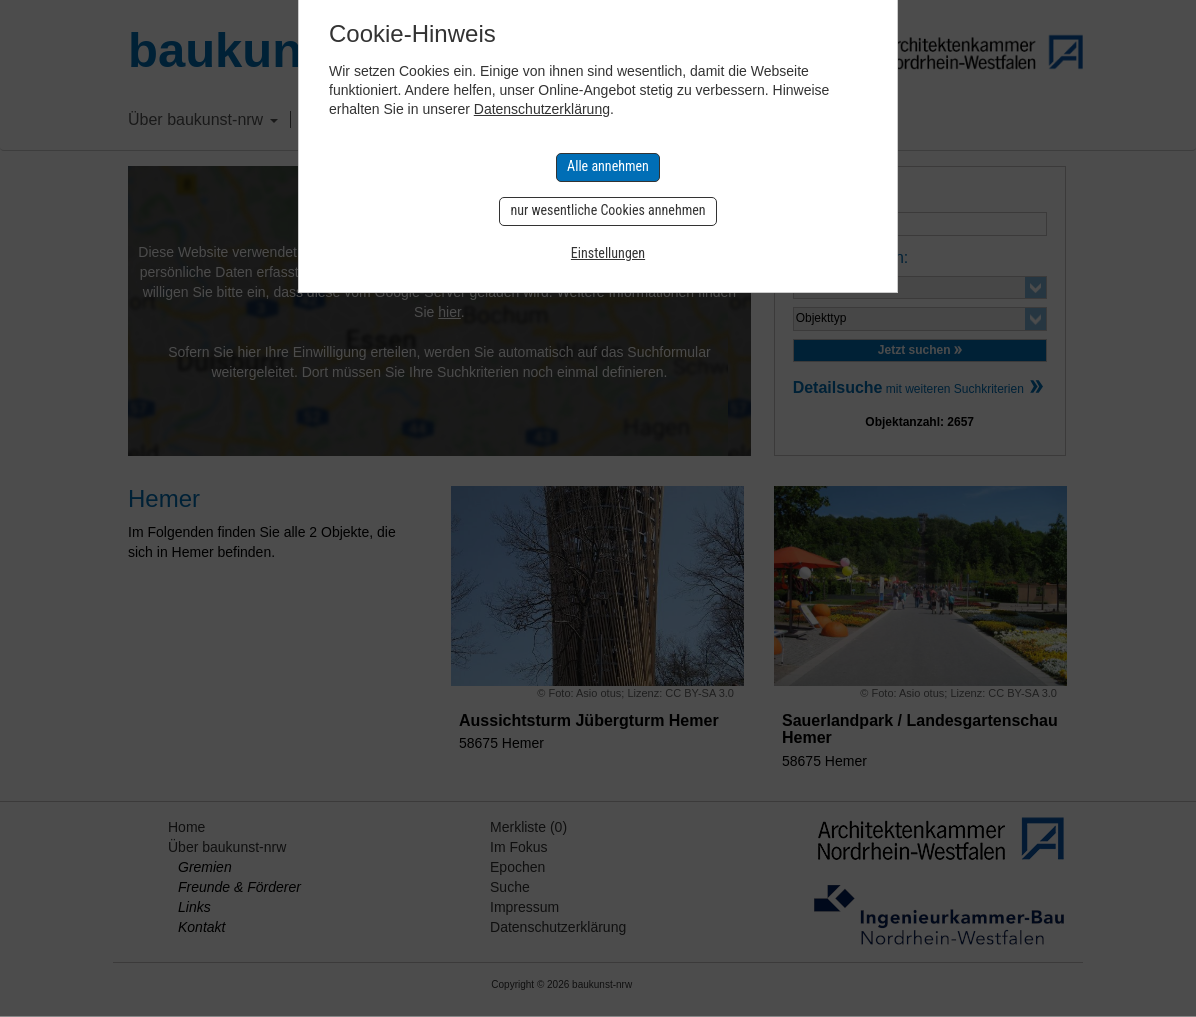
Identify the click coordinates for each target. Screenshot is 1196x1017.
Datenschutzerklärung (542, 109)
